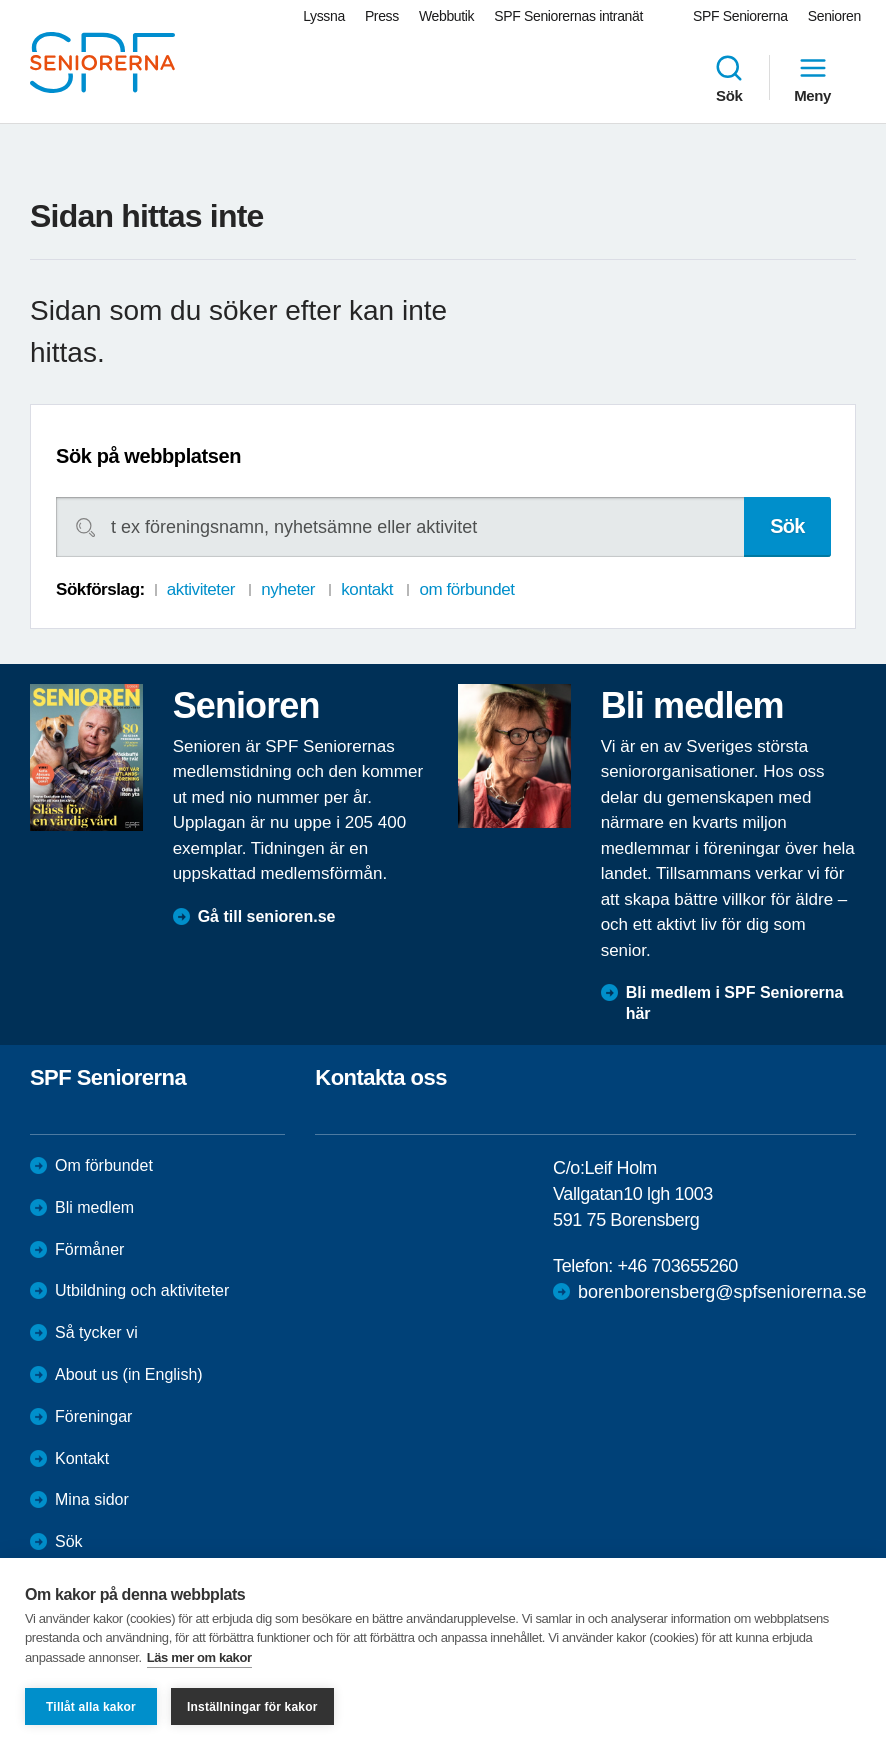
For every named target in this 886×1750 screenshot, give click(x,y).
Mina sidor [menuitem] (92, 1499)
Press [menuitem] (382, 16)
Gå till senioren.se (267, 916)
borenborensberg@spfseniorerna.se (722, 1292)
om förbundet (466, 589)
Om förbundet (104, 1165)
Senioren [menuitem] (834, 16)
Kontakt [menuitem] (82, 1458)
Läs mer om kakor (199, 1657)
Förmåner (89, 1249)
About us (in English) (129, 1374)
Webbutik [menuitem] (446, 16)
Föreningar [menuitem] (93, 1416)
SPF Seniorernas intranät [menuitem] (568, 16)
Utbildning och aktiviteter (142, 1290)
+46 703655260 (678, 1266)
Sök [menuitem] (729, 78)
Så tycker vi (96, 1332)
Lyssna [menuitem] (324, 16)
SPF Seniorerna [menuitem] (740, 16)
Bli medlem (94, 1207)
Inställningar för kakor (252, 1707)
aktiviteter (201, 589)
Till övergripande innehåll (0, 0)
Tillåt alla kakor (91, 1707)
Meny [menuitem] (812, 78)
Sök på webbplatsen (148, 456)
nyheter (288, 589)
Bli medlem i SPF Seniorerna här (735, 1003)
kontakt (367, 589)
